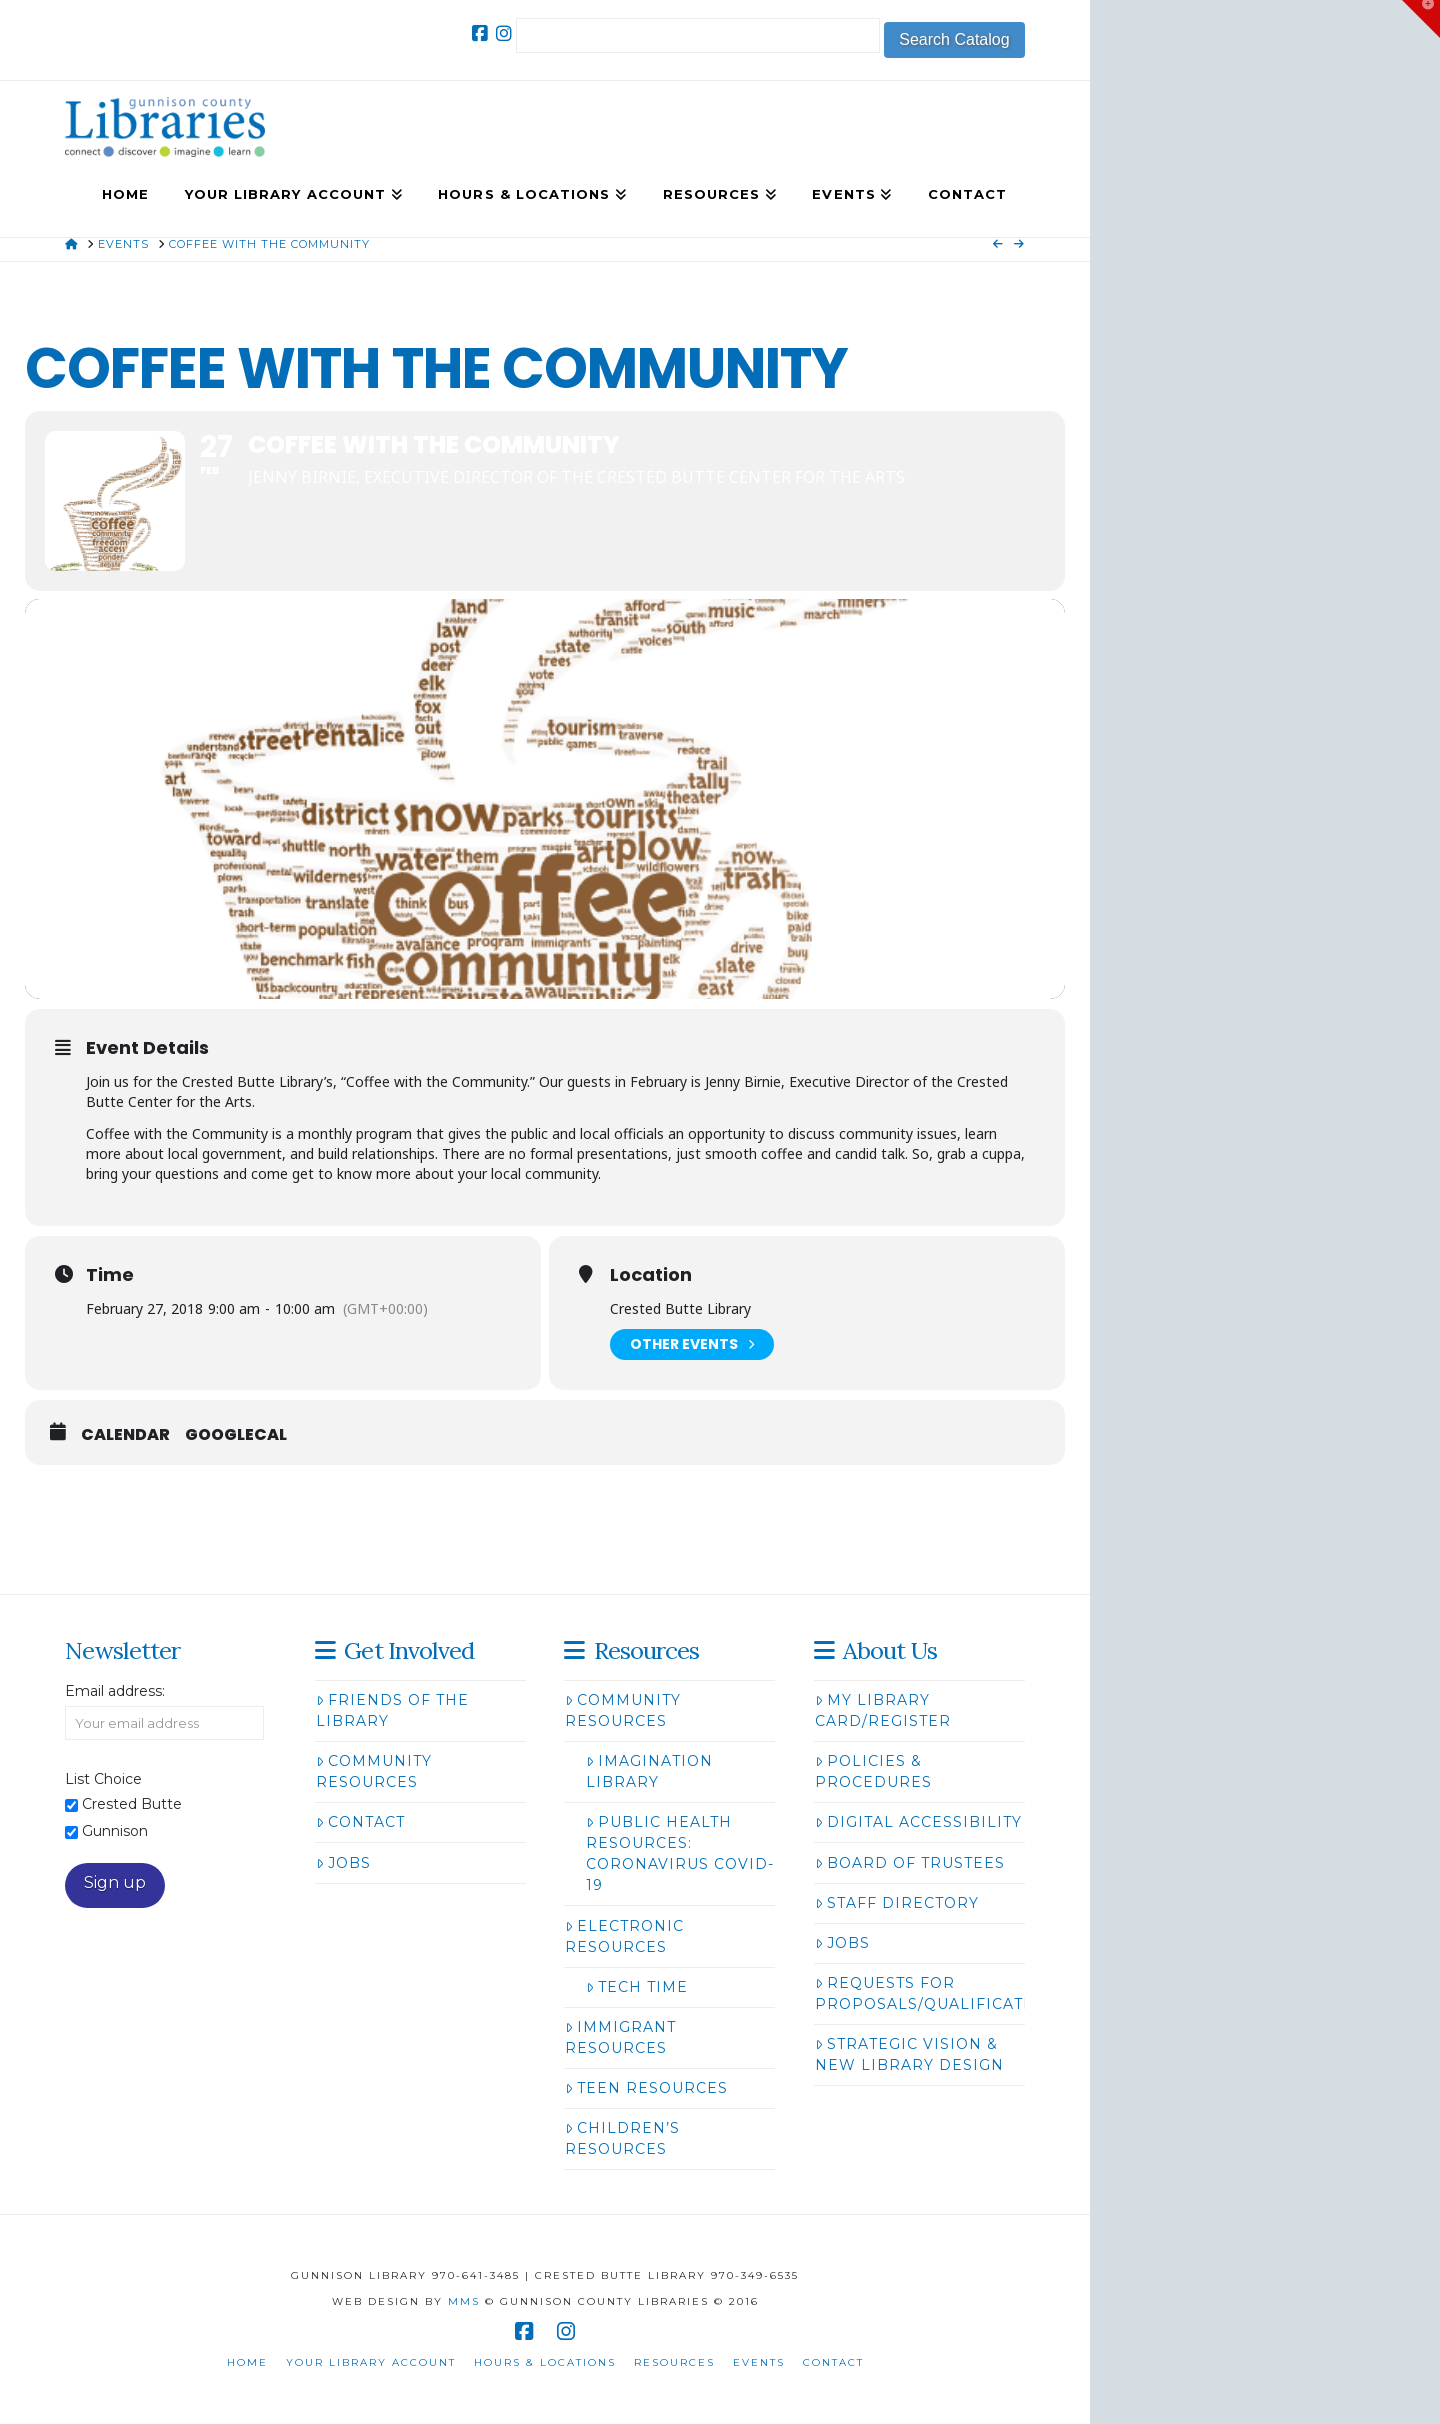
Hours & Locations (545, 2362)
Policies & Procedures (873, 1771)
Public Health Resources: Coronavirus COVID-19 (680, 1853)
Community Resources (374, 1771)
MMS (464, 2301)
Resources (674, 2362)
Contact (360, 1822)
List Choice (103, 1779)
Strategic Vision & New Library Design (909, 2054)
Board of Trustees (910, 1863)
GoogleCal (236, 1435)
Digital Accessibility (918, 1822)
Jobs (343, 1863)
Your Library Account (371, 2362)
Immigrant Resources (620, 2037)
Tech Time (637, 1987)
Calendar (125, 1435)
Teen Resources (646, 2088)
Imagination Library (649, 1771)
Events (759, 2362)
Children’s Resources (622, 2138)
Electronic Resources (624, 1936)
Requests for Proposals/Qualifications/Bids (963, 1993)
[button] (1421, 19)
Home (247, 2362)
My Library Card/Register (883, 1710)
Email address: (115, 1691)
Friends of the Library (392, 1710)
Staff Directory (897, 1903)
